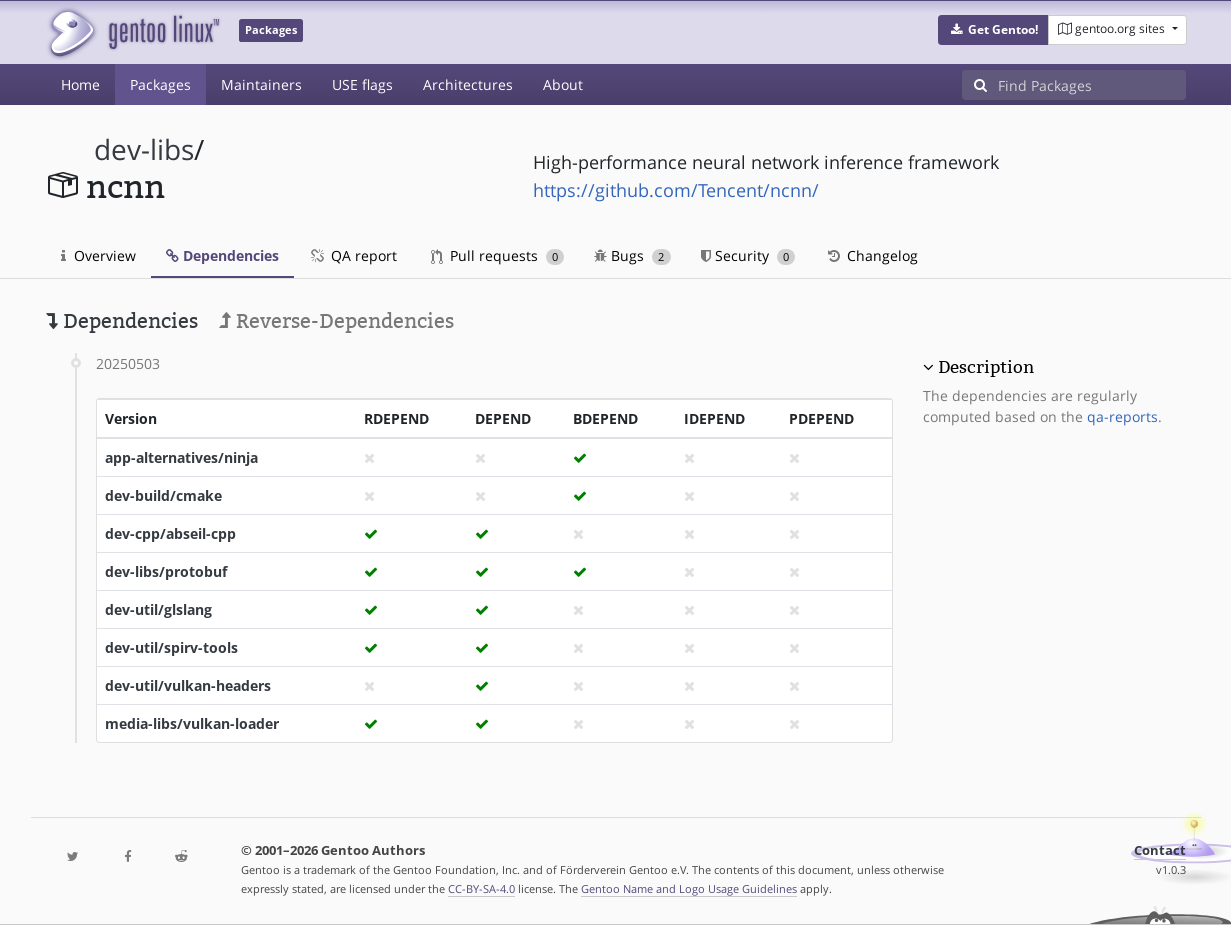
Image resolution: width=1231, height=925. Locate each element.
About (563, 84)
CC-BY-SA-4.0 (481, 888)
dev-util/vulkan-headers (188, 685)
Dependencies (222, 255)
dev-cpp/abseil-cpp (170, 533)
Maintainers (261, 84)
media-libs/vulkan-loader (192, 723)
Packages (160, 84)
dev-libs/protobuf (166, 571)
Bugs (632, 255)
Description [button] (986, 367)
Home (80, 84)
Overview (98, 255)
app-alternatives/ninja (181, 457)
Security (748, 255)
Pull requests (498, 255)
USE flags (362, 84)
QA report (353, 255)
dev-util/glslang (158, 609)
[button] (993, 30)
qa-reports (1122, 416)
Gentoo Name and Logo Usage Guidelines (689, 888)
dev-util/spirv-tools (171, 647)
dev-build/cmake (163, 495)
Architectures (468, 84)
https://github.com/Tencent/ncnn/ (676, 190)
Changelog (871, 255)
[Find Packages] (1092, 85)
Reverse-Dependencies (336, 321)
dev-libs (144, 149)
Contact (1160, 850)
